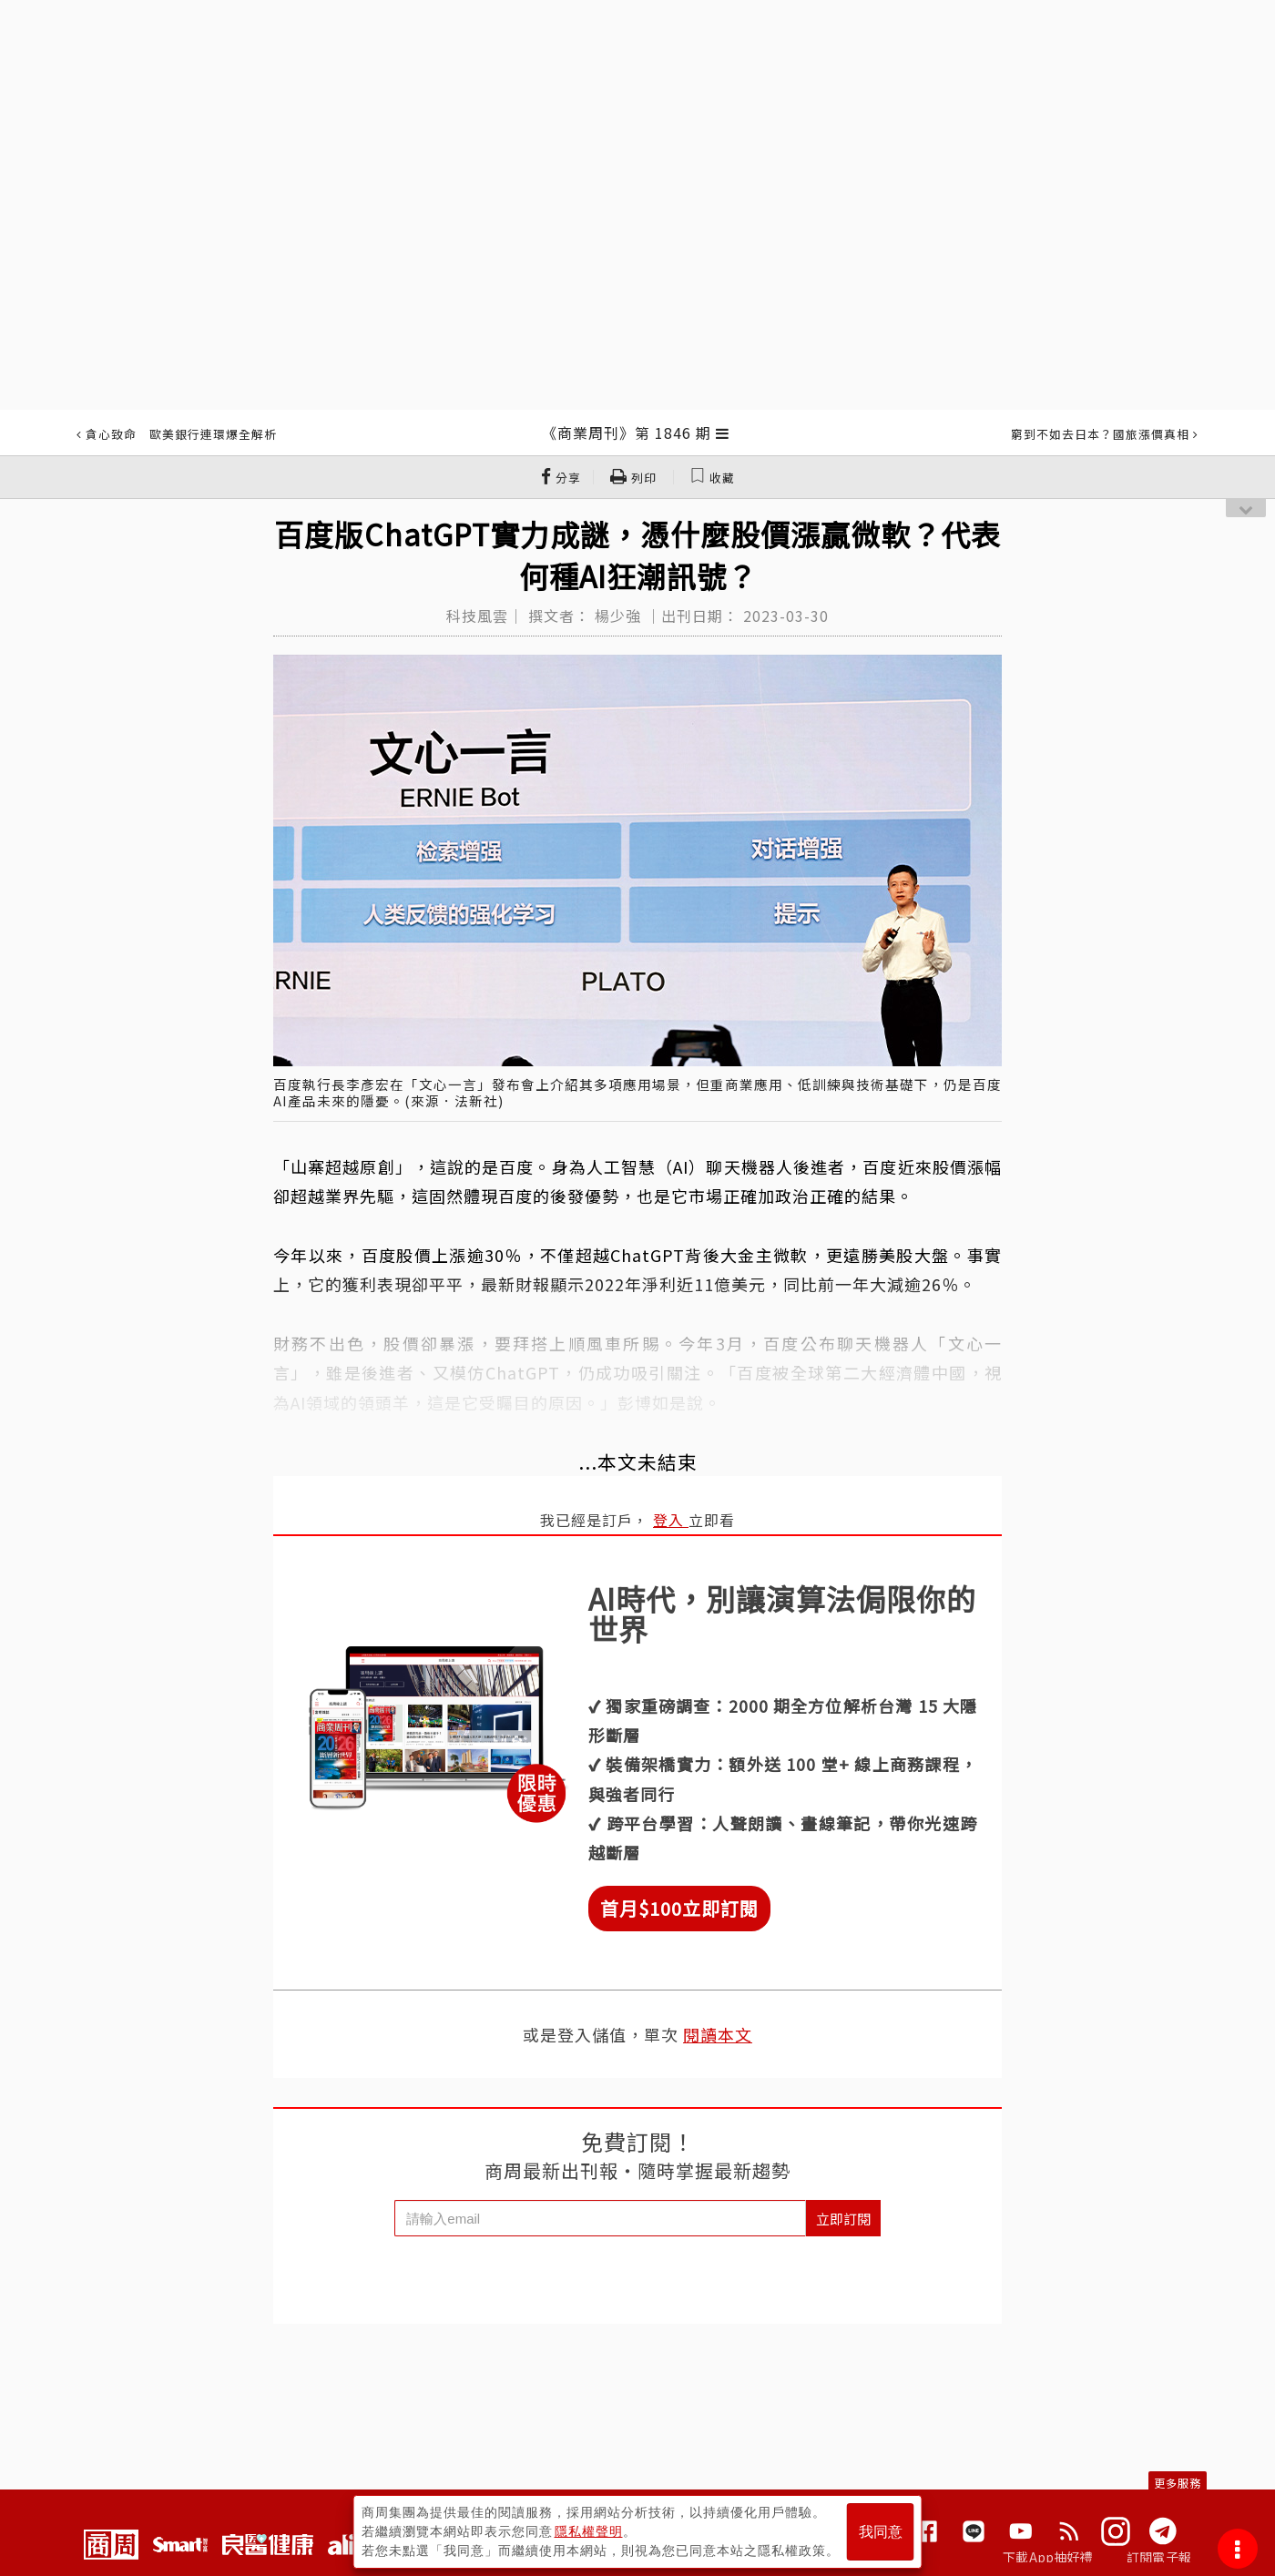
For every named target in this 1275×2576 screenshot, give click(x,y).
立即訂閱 (843, 2218)
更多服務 (1177, 2482)
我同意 (881, 2532)
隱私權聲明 (589, 2531)
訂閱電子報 (1159, 2557)
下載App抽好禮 (1048, 2557)
